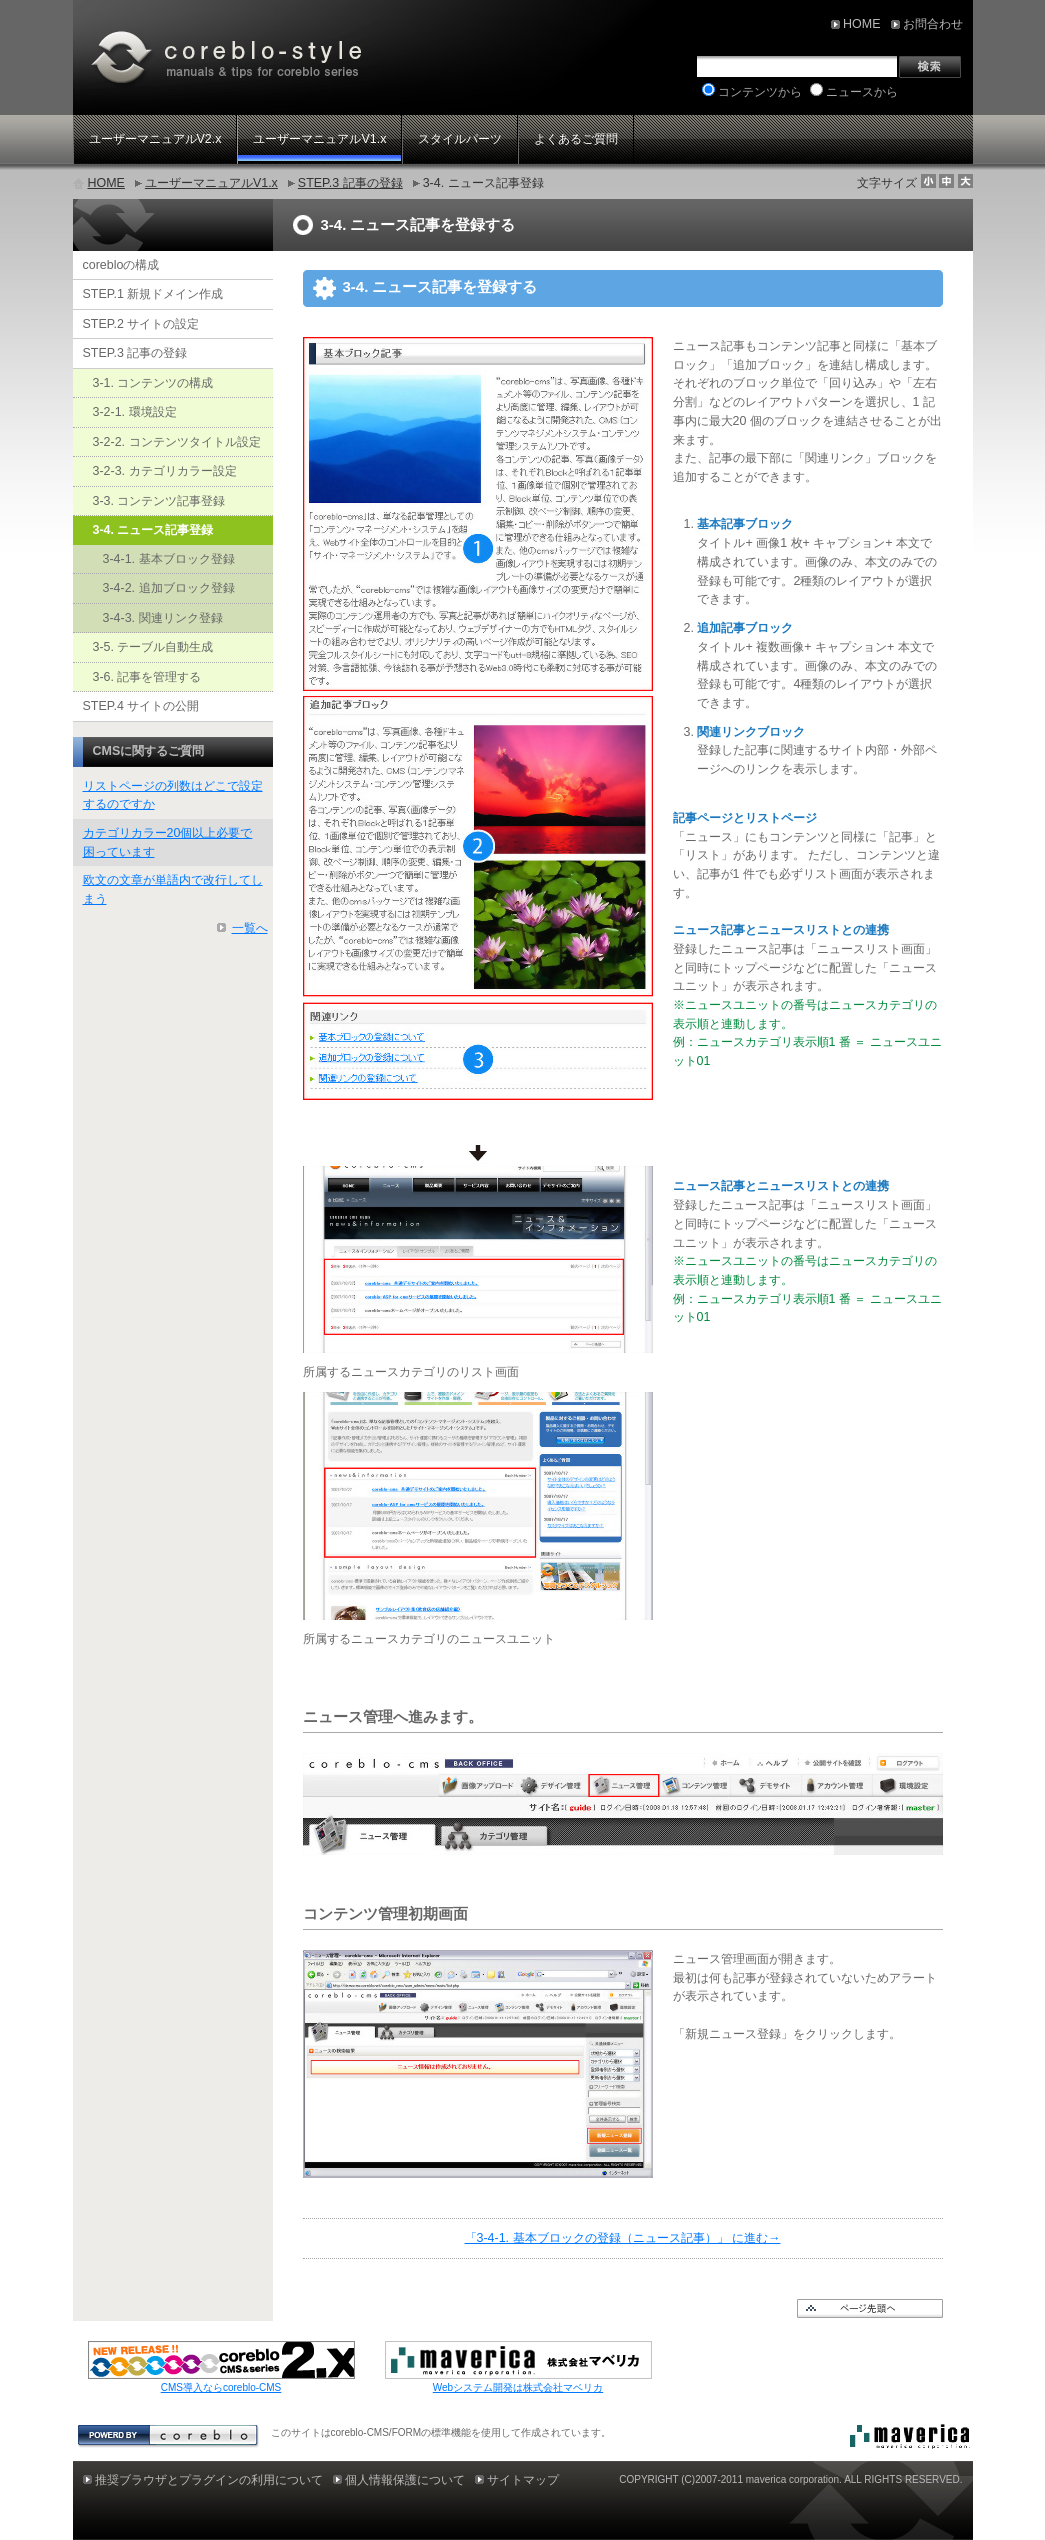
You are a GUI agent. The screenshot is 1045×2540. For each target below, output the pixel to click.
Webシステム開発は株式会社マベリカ (518, 2387)
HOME (106, 183)
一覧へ (250, 928)
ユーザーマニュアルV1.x (211, 183)
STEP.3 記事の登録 (350, 183)
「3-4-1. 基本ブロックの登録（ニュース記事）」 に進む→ (623, 2238)
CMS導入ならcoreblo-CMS (221, 2387)
